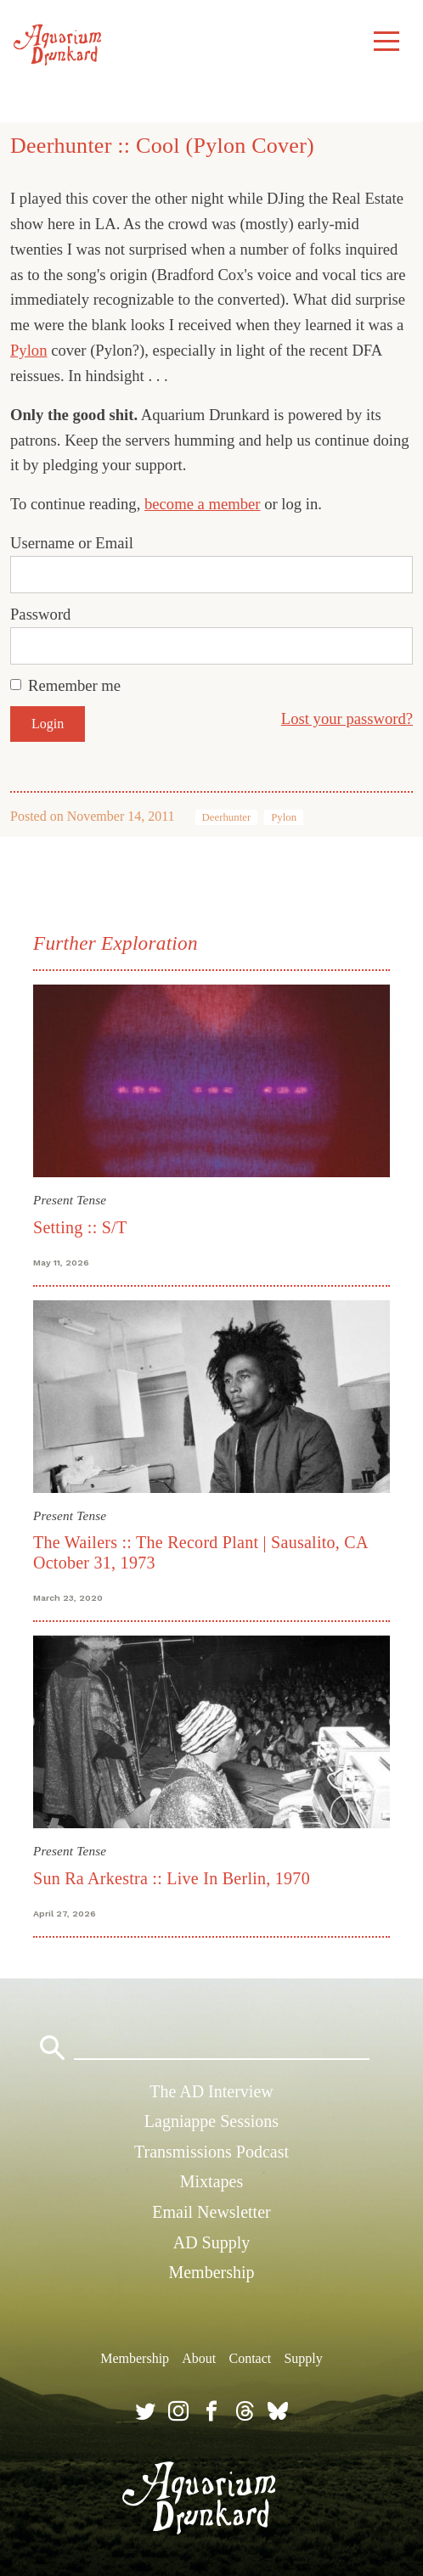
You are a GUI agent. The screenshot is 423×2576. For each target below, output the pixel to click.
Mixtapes (211, 2181)
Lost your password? (347, 718)
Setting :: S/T (80, 1227)
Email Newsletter (211, 2212)
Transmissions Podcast (211, 2151)
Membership (211, 2272)
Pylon (28, 350)
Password (40, 614)
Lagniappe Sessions (211, 2121)
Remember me (74, 685)
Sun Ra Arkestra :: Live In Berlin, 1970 (171, 1878)
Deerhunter (226, 817)
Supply (303, 2358)
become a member (202, 504)
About (199, 2358)
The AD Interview (211, 2091)
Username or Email (71, 543)
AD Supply (212, 2242)
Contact (249, 2358)
